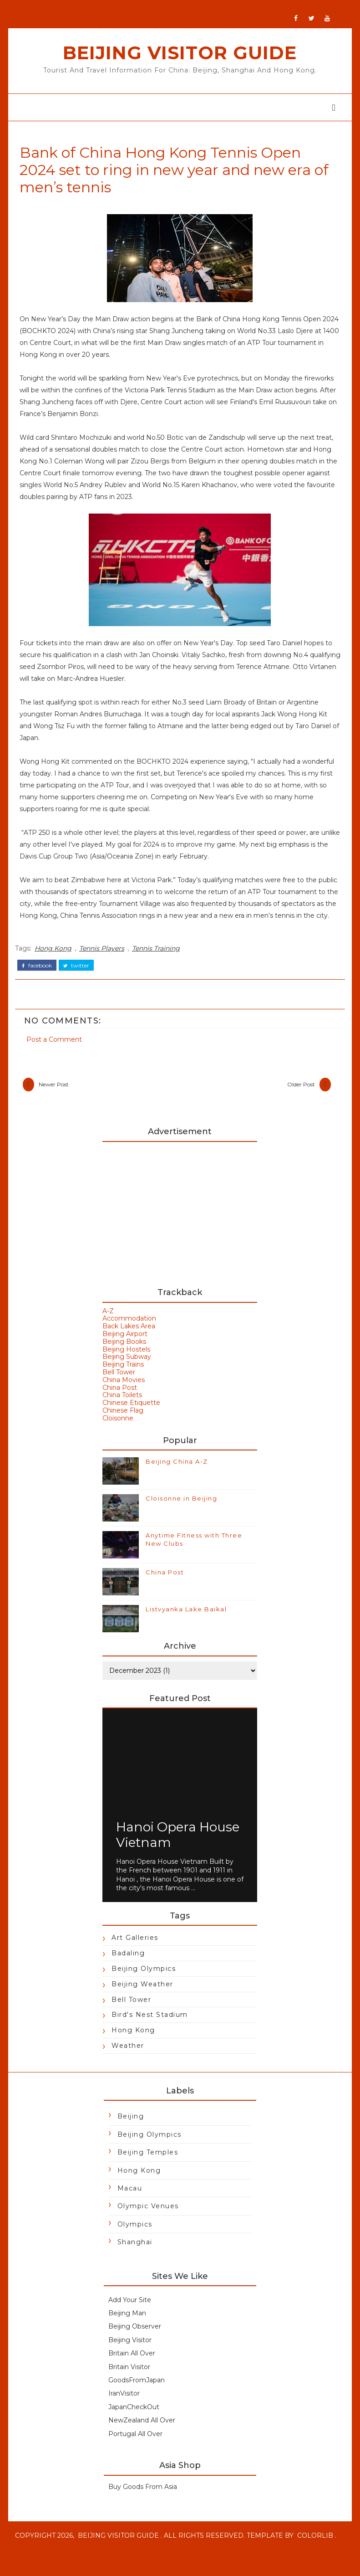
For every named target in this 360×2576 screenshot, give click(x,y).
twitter (82, 974)
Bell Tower (119, 1386)
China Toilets (122, 1408)
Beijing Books (125, 1355)
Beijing (130, 2130)
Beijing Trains (123, 1378)
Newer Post (59, 1095)
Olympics (134, 2238)
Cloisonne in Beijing (182, 1512)
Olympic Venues (148, 2220)
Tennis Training (161, 959)
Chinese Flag (123, 1424)
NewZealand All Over (141, 2434)
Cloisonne (118, 1431)
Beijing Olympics (144, 1982)
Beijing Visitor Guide (180, 52)
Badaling (128, 1967)
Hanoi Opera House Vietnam (178, 1848)
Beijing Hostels (127, 1362)
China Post (120, 1401)
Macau (129, 2202)
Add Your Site (129, 2313)
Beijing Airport (125, 1347)
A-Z (108, 1324)
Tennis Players (107, 959)
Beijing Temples (147, 2166)
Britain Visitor (129, 2380)
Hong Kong (58, 959)
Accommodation (130, 1332)
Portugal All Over (135, 2447)
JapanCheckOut (133, 2421)
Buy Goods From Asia (142, 2500)
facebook (42, 974)
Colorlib (40, 2562)
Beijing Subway (127, 1370)
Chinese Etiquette (132, 1416)
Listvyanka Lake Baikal (186, 1622)
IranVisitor (124, 2407)
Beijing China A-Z (177, 1475)
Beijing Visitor (130, 2354)
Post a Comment (59, 1045)
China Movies (124, 1393)
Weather (128, 2059)
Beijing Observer (134, 2340)
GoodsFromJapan (136, 2394)
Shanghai (134, 2256)
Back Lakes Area (129, 1340)
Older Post (295, 1095)
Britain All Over (131, 2367)
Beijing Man (127, 2327)
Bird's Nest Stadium (150, 2028)
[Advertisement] (180, 1224)
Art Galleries (135, 1951)
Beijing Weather (143, 1998)
